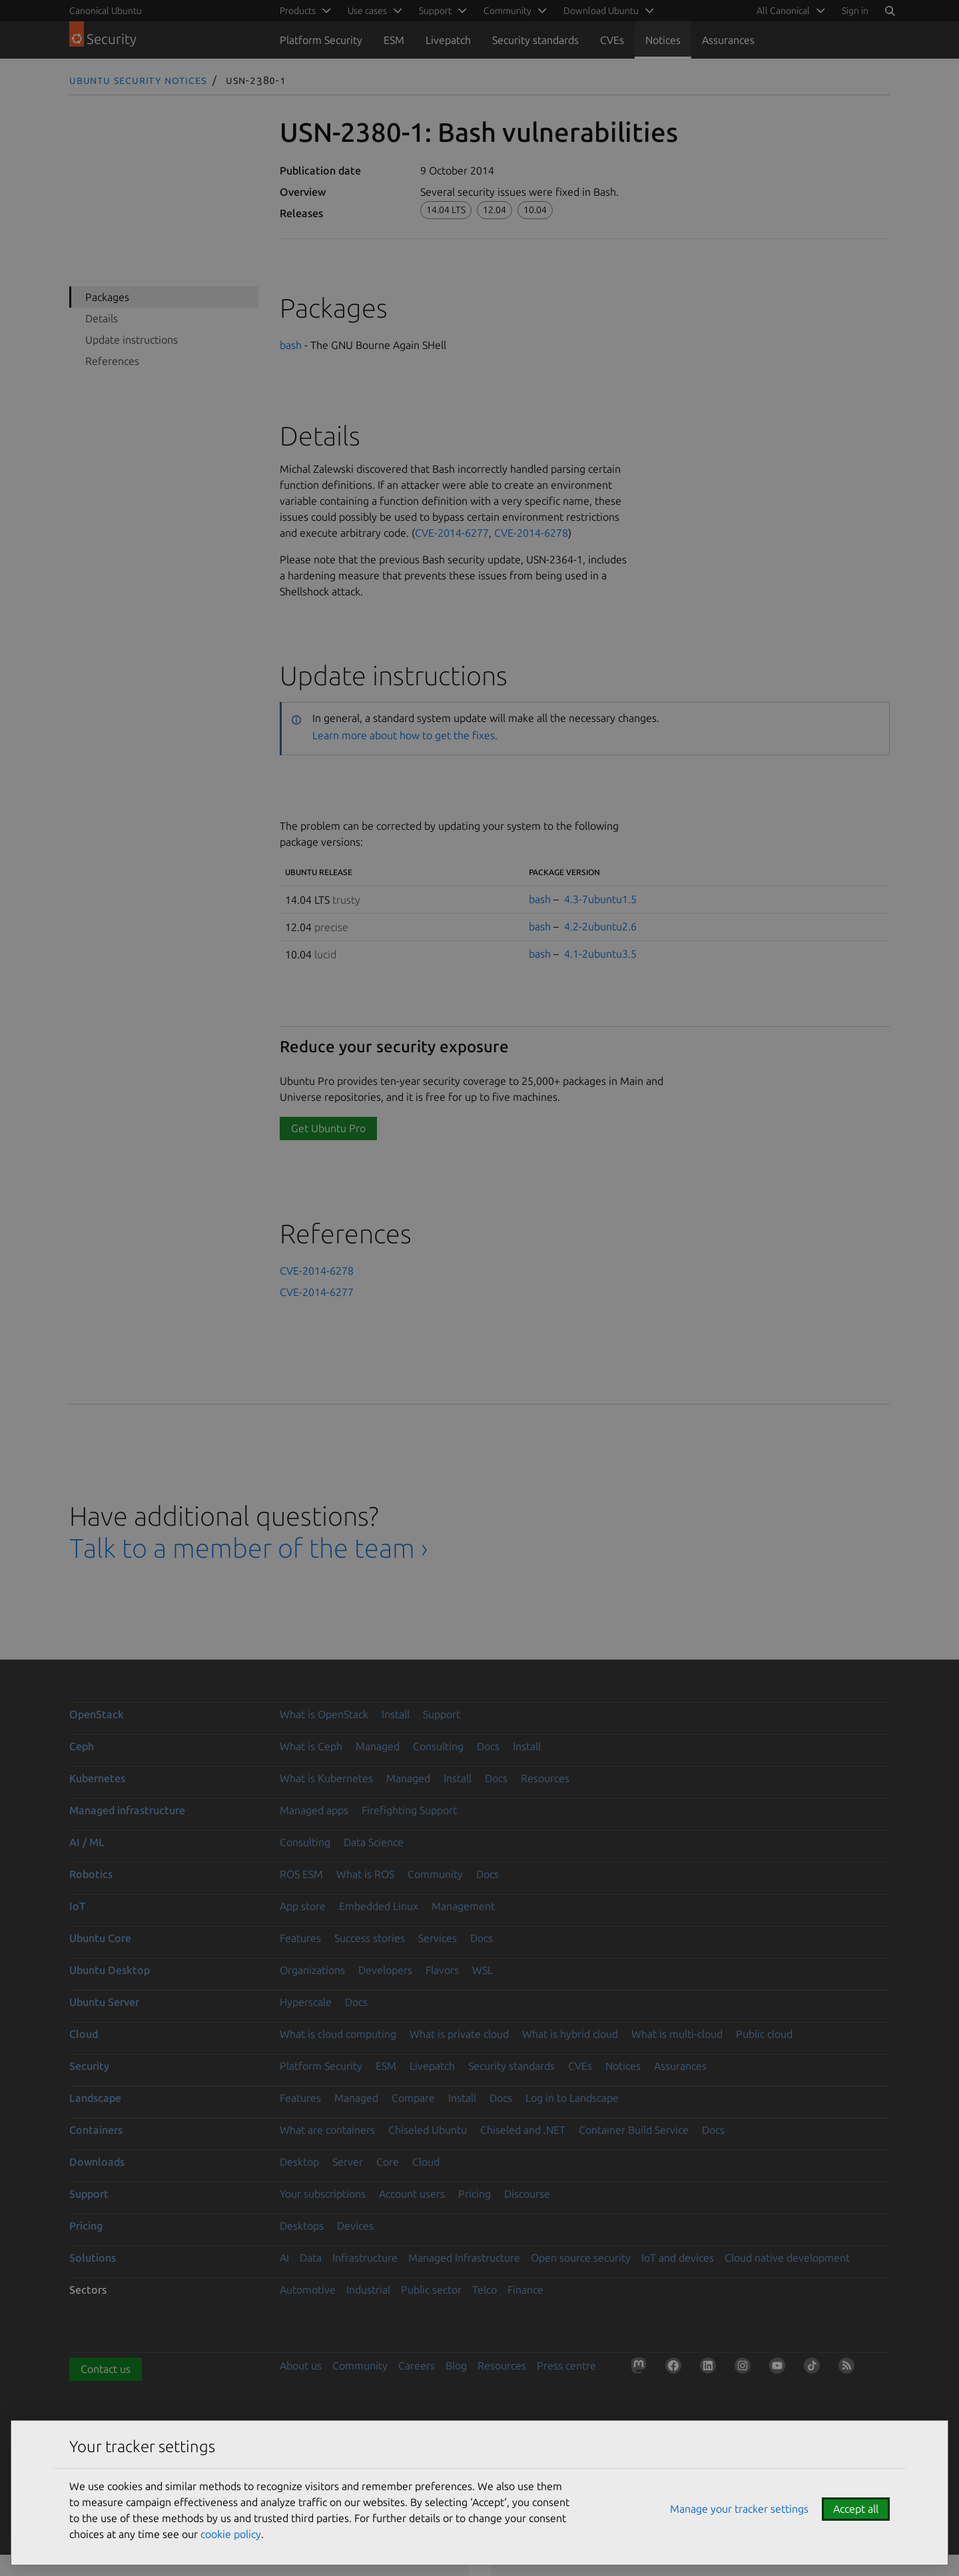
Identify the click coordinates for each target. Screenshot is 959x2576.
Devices (355, 2226)
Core (387, 2162)
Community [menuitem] (507, 10)
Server (347, 2162)
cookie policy (230, 2534)
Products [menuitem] (298, 10)
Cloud (83, 2034)
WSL (482, 1970)
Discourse (527, 2194)
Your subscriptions (323, 2194)
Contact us (106, 2369)
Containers (96, 2130)
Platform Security (321, 40)
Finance (525, 2290)
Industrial (368, 2290)
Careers (416, 2366)
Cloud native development (787, 2258)
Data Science (374, 1842)
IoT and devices (677, 2258)
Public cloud (764, 2034)
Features (300, 1938)
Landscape (95, 2098)
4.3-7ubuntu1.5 (600, 899)
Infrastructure (365, 2258)
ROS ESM (301, 1874)
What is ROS (365, 1874)
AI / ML (87, 1842)
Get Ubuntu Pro (328, 1128)
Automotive (308, 2290)
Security (89, 2066)
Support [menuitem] (435, 10)
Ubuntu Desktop (109, 1970)
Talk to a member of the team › (248, 1548)
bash (291, 345)
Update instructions (131, 340)
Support (441, 1714)
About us (301, 2366)
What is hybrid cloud (570, 2034)
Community (435, 1874)
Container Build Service (634, 2130)
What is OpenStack (324, 1714)
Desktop (299, 2162)
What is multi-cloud (677, 2034)
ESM (394, 40)
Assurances (728, 40)
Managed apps (314, 1810)
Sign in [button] (855, 10)
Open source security (581, 2258)
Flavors (442, 1970)
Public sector (431, 2290)
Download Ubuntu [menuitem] (601, 10)
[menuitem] (788, 10)
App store (303, 1906)
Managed (378, 1746)
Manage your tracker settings (739, 2509)
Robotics (91, 1874)
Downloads (97, 2162)
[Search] (889, 10)
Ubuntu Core (100, 1938)
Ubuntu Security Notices (137, 80)
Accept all (855, 2509)
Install (396, 1714)
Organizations (312, 1970)
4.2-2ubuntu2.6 (600, 926)
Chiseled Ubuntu (427, 2130)
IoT (77, 1906)
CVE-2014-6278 (531, 533)
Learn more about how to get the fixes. (404, 735)
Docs (488, 1746)
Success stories (369, 1938)
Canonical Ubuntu (105, 10)
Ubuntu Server (104, 2002)
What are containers (327, 2130)
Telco (484, 2290)
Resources (545, 1778)
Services (437, 1938)
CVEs (612, 40)
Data (311, 2258)
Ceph (81, 1746)
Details (101, 318)
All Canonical (783, 10)
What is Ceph (311, 1746)
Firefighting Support (409, 1810)
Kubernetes (97, 1778)
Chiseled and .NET (522, 2130)
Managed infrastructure (127, 1810)
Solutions (92, 2258)
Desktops (302, 2226)
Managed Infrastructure (464, 2258)
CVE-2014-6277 (452, 533)
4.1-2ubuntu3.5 (600, 954)
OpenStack (96, 1714)
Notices (663, 40)
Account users (412, 2194)
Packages (107, 297)
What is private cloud (459, 2034)
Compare (413, 2098)
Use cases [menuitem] (367, 10)
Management (463, 1906)
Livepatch (448, 40)
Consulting (438, 1746)
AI (284, 2258)
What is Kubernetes (326, 1778)
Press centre (566, 2366)
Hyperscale (306, 2002)
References (112, 361)
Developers (385, 1970)
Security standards (535, 40)
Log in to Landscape (572, 2098)
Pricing (474, 2194)
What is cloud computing (338, 2034)
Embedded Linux (378, 1906)
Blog (456, 2366)
